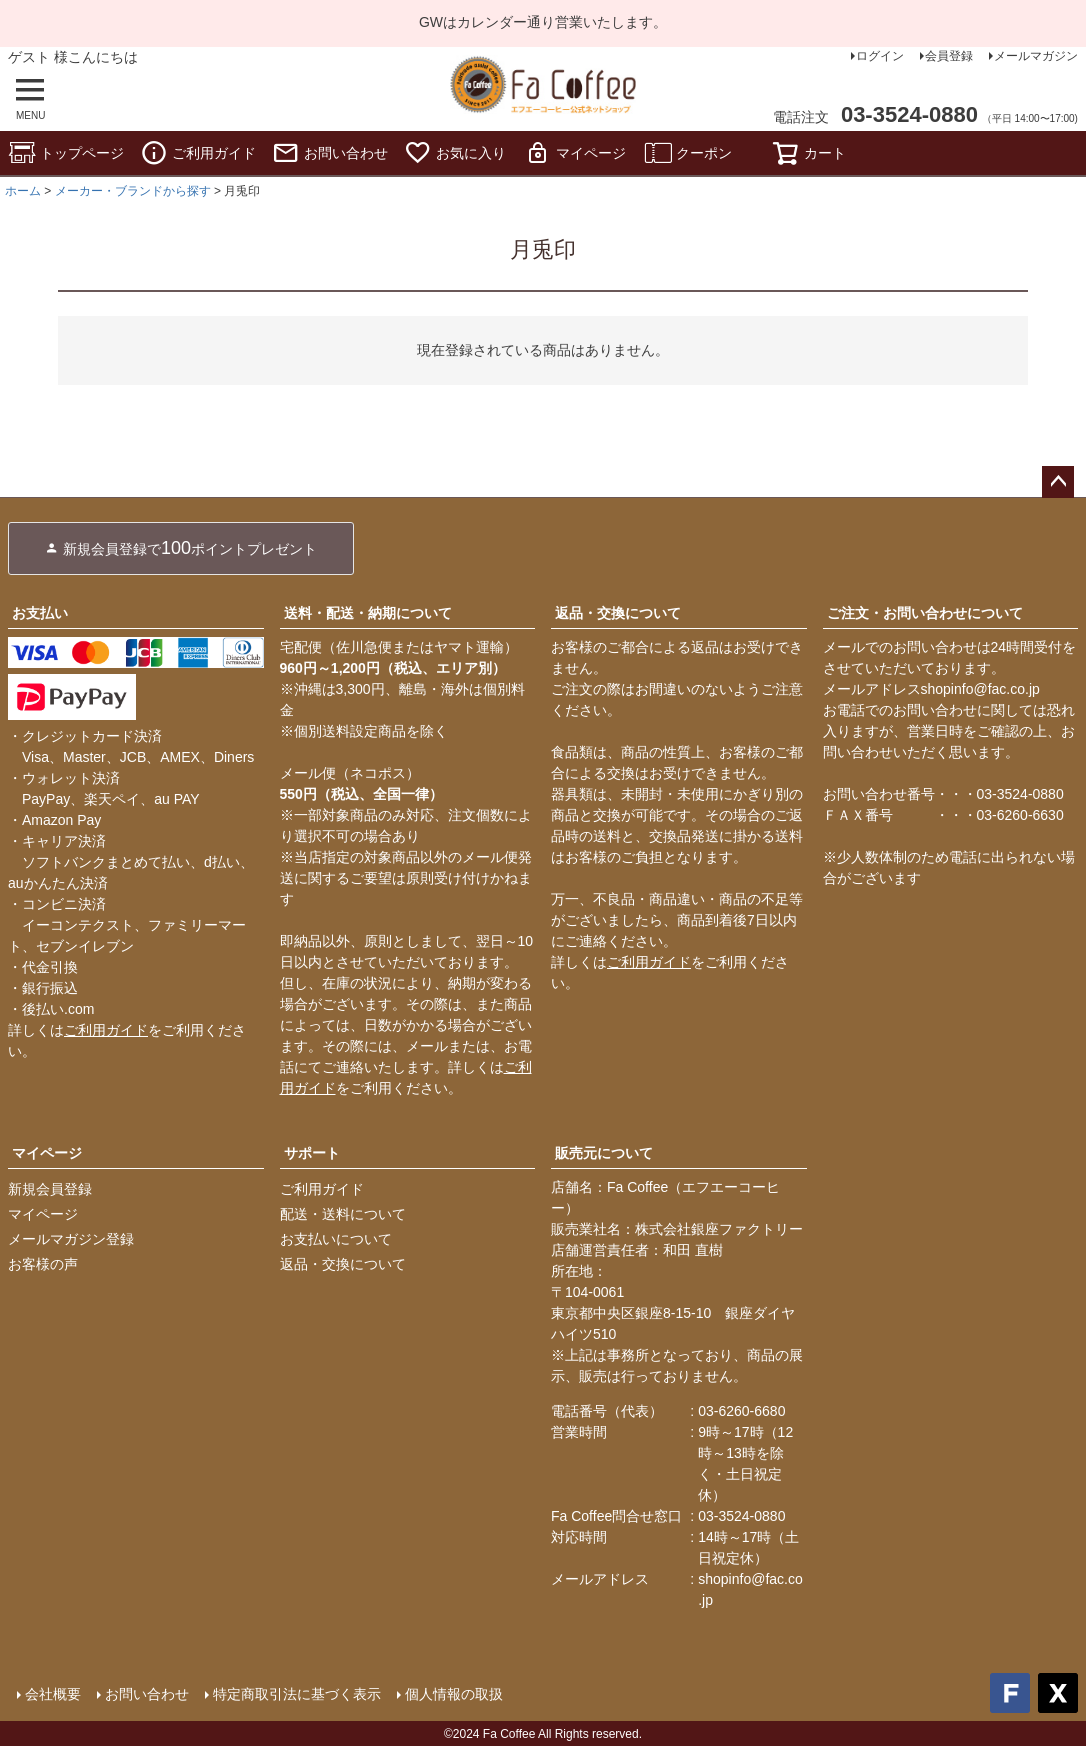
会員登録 (949, 56)
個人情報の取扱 (453, 1693)
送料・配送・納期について (368, 613)
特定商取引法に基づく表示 (296, 1693)
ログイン (880, 56)
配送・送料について (343, 1214)
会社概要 (52, 1693)
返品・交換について (618, 613)
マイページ (575, 153)
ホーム (23, 191)
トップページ (66, 153)
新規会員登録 (50, 1189)
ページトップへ (1058, 482)
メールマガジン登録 (71, 1239)
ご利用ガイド (198, 153)
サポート (312, 1153)
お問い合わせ (330, 153)
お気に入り (455, 153)
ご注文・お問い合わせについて (925, 613)
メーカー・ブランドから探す (133, 191)
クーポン (688, 153)
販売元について (604, 1153)
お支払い (40, 613)
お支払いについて (336, 1239)
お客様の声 (43, 1264)
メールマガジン (1036, 56)
